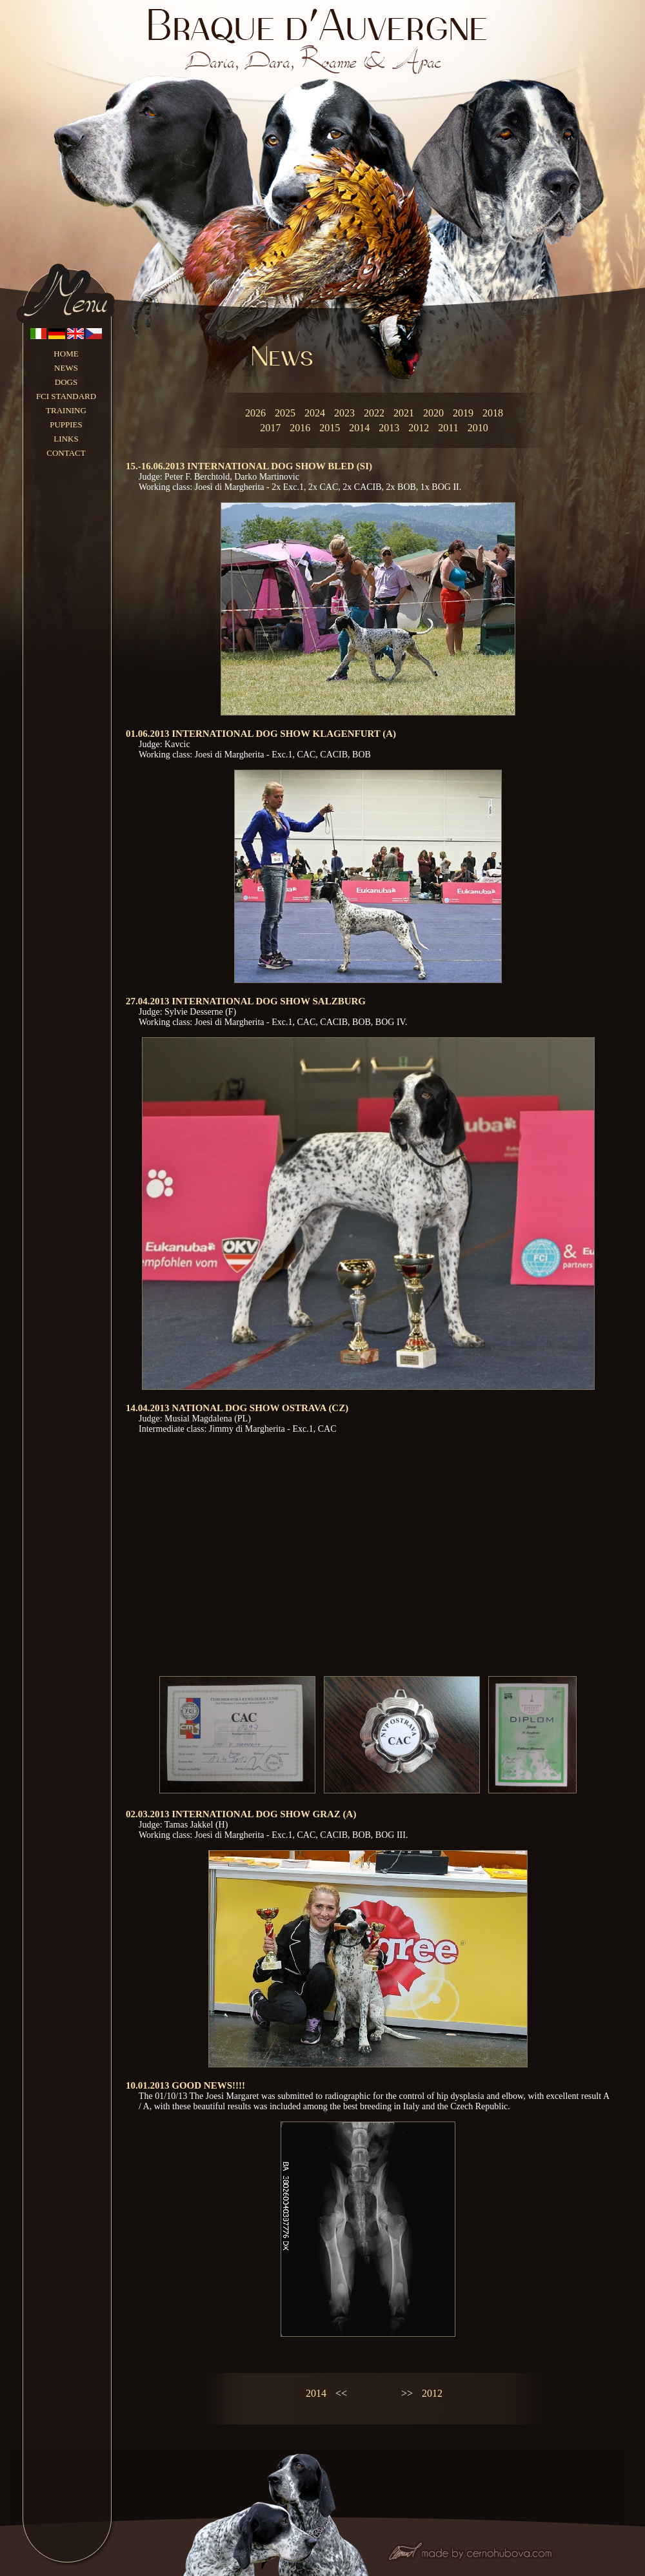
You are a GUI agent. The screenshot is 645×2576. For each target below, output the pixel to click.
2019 (463, 412)
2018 (492, 412)
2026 (255, 412)
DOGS (66, 382)
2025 (285, 412)
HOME (66, 353)
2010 (478, 427)
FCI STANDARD (66, 396)
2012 (418, 427)
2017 (270, 427)
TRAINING (66, 410)
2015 (329, 427)
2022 (374, 412)
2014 (359, 427)
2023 (344, 412)
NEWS (66, 368)
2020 (433, 412)
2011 (448, 427)
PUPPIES (66, 424)
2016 (300, 427)
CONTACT (65, 453)
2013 (389, 427)
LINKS (66, 439)
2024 (314, 412)
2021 (403, 412)
